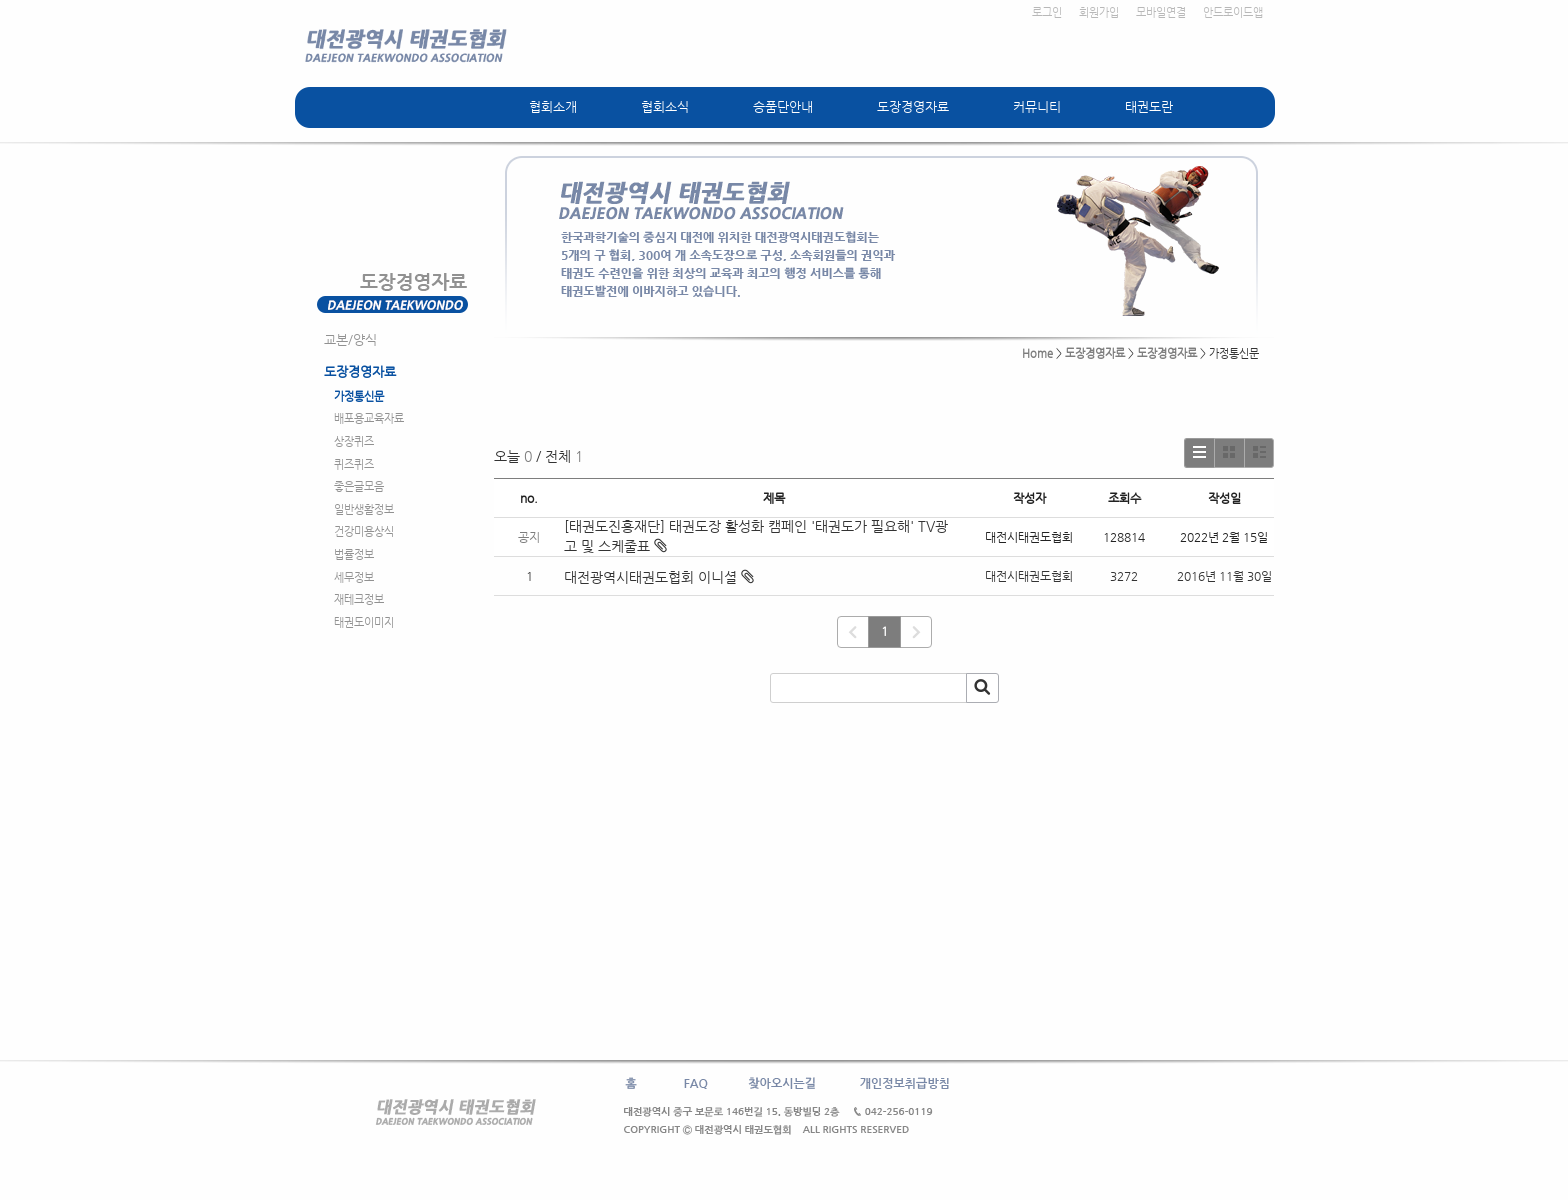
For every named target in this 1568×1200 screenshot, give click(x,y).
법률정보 (354, 554)
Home (1037, 353)
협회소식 (665, 106)
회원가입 (1099, 12)
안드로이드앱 (1233, 12)
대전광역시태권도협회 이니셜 (650, 577)
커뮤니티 (1037, 106)
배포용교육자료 (369, 418)
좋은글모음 (359, 486)
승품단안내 (783, 106)
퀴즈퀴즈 (354, 464)
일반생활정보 (364, 509)
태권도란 (1149, 106)
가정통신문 (359, 396)
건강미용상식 (364, 531)
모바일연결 (1161, 12)
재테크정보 (359, 599)
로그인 (1047, 12)
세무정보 (354, 577)
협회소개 (553, 106)
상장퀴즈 (354, 441)
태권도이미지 (364, 622)
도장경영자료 (913, 106)
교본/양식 (350, 339)
